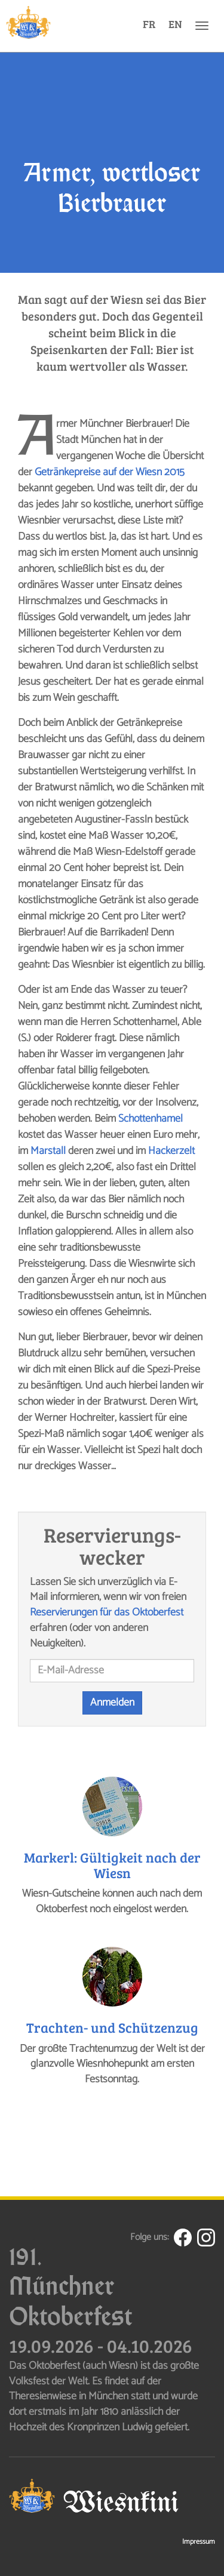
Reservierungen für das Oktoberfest (106, 1612)
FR (149, 24)
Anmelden (112, 1703)
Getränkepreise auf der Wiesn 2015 (110, 472)
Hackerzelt (171, 1151)
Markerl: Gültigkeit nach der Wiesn (112, 1864)
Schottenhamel (150, 1119)
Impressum (198, 2541)
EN (175, 24)
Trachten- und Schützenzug (112, 2027)
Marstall (48, 1151)
